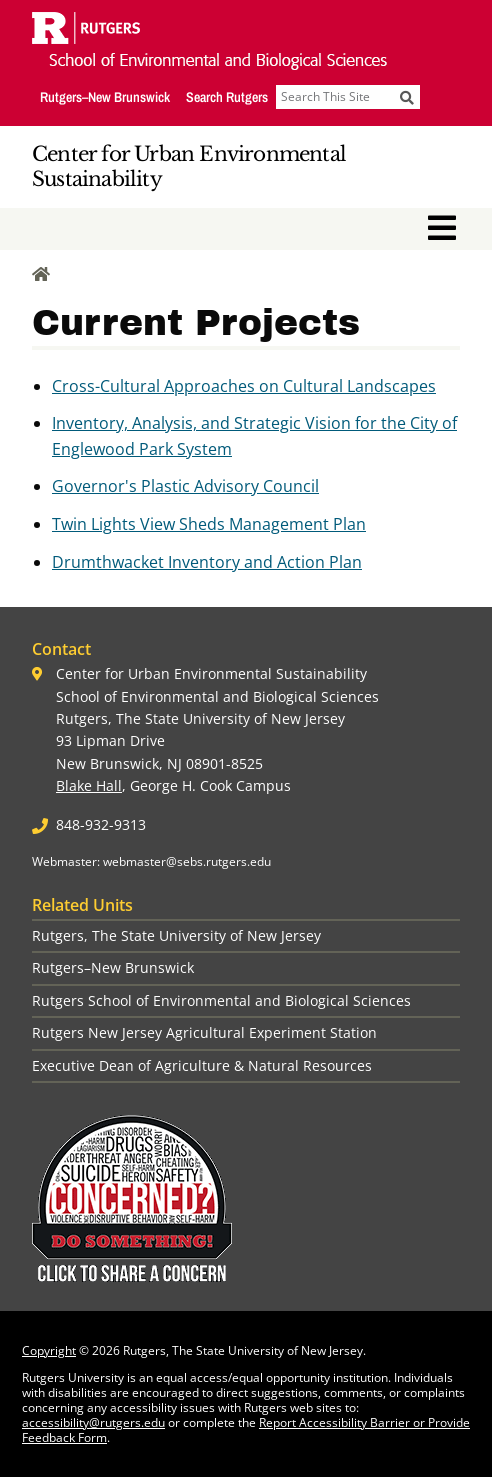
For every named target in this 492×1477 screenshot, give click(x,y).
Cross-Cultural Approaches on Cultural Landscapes (244, 386)
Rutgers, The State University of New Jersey (176, 935)
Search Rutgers (227, 97)
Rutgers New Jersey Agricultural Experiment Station (204, 1032)
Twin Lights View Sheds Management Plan (209, 524)
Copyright (49, 1350)
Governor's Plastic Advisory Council (185, 486)
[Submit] (407, 97)
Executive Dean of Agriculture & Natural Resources (202, 1065)
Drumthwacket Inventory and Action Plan (207, 562)
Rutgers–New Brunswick (105, 97)
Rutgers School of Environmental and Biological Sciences (221, 1000)
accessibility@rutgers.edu (93, 1422)
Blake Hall (89, 785)
